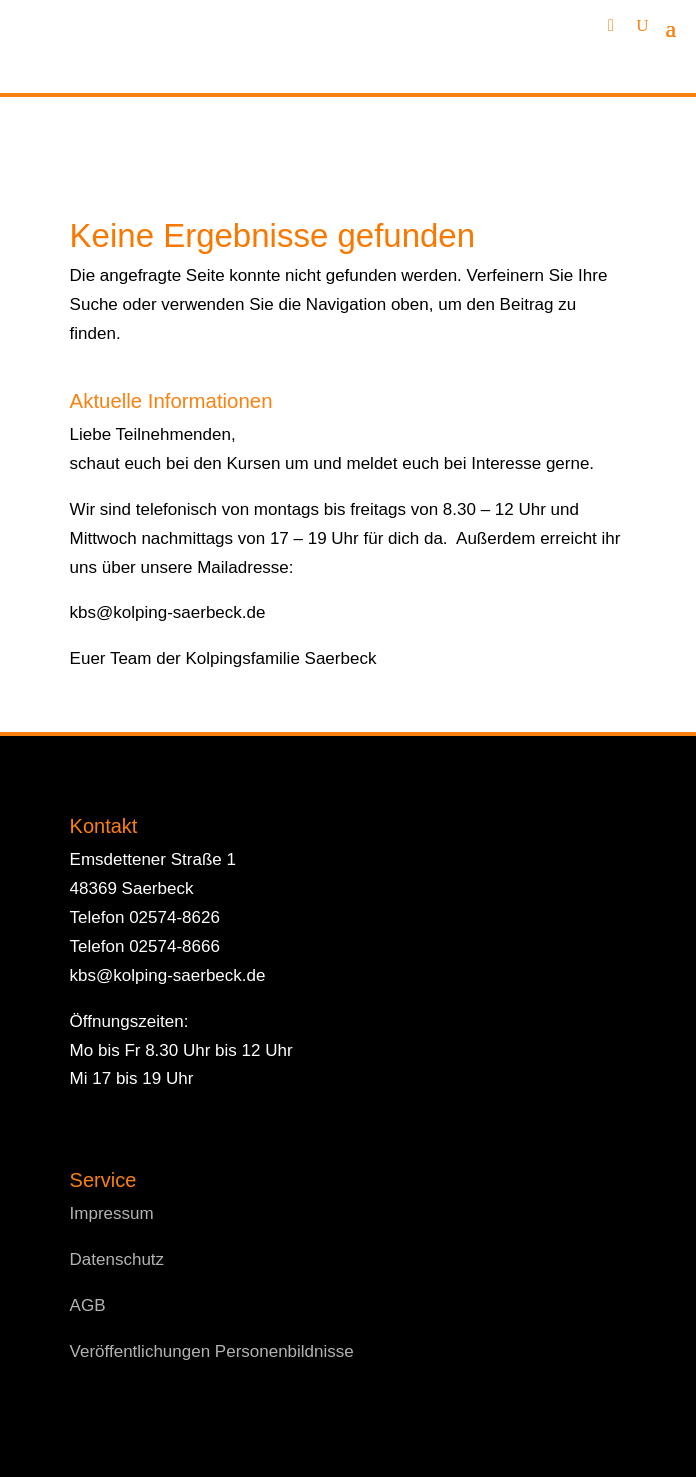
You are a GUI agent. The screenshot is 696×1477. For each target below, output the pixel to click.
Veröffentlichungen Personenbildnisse (212, 1351)
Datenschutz (117, 1259)
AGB (88, 1305)
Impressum (112, 1213)
